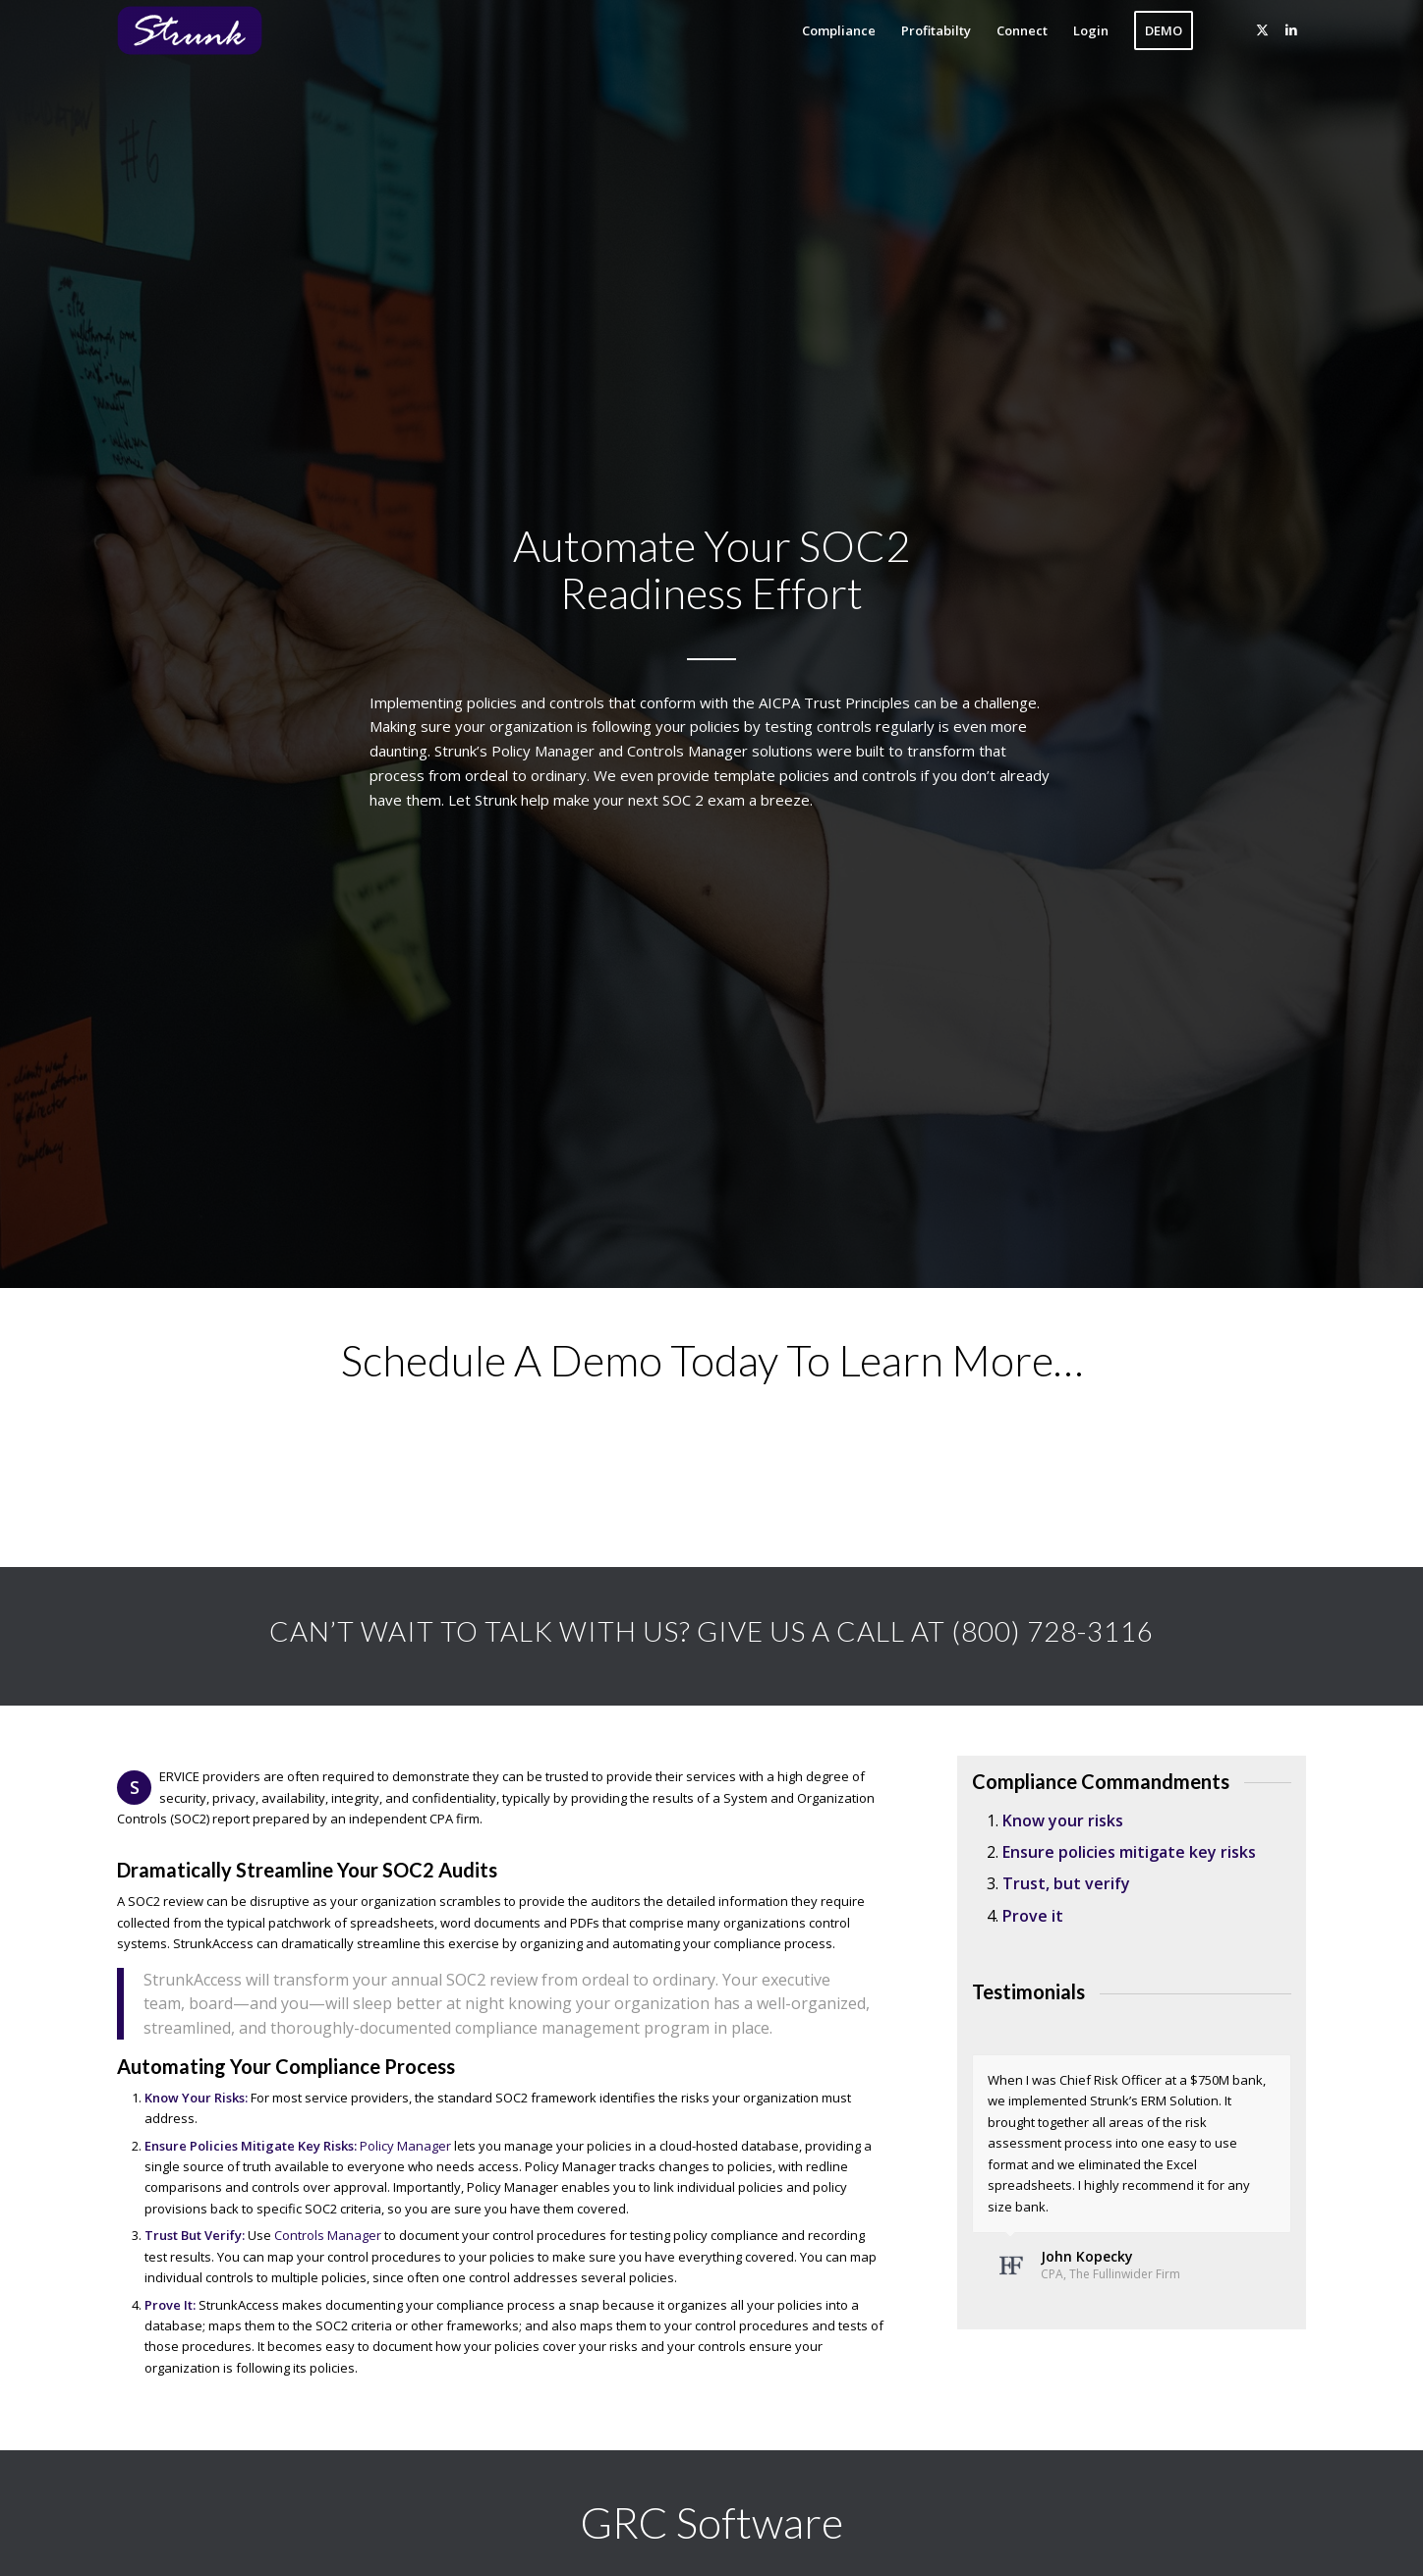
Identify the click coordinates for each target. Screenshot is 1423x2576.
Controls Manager (327, 2235)
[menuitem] (838, 30)
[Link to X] (1262, 29)
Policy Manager (405, 2146)
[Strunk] (205, 30)
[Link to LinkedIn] (1291, 29)
